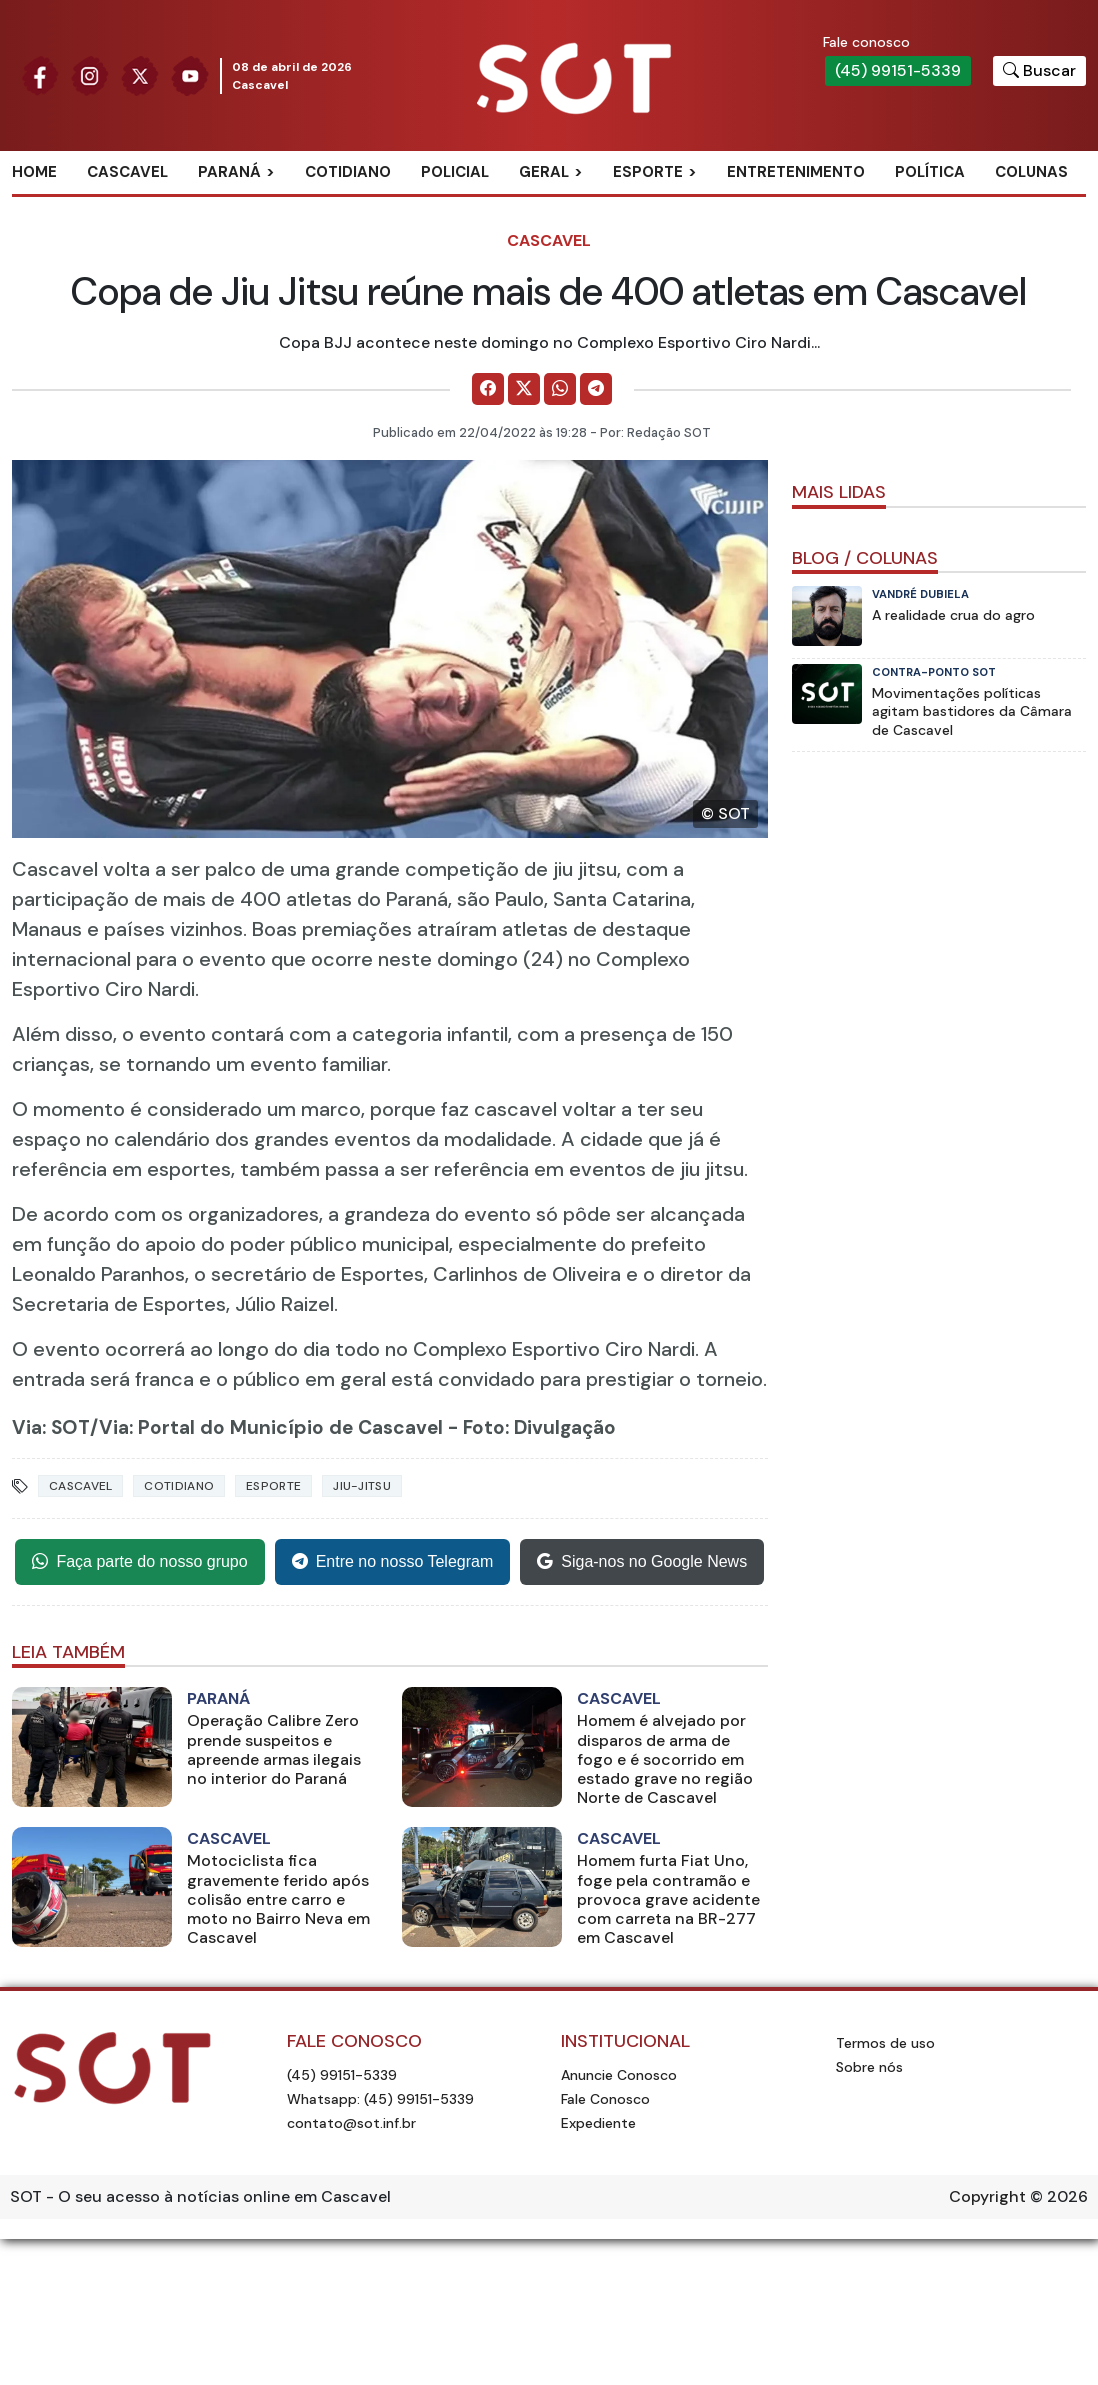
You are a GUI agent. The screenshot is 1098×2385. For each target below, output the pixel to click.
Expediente (598, 2123)
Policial (455, 172)
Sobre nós (869, 2067)
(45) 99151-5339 (898, 70)
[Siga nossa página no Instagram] (90, 74)
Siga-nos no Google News (642, 1562)
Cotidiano (348, 172)
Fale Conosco (605, 2099)
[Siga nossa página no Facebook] (40, 74)
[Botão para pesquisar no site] (1039, 71)
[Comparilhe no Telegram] (596, 389)
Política (930, 172)
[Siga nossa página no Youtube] (190, 74)
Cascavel (127, 172)
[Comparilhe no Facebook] (488, 389)
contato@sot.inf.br (351, 2123)
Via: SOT (51, 1427)
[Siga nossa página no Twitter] (140, 74)
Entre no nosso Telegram (393, 1562)
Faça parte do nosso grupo (139, 1562)
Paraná (229, 172)
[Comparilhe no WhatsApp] (560, 389)
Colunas (1031, 172)
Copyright (987, 2196)
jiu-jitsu (362, 1486)
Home (34, 172)
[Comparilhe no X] (524, 389)
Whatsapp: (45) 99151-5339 (380, 2099)
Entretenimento (796, 172)
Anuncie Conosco (619, 2075)
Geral (544, 172)
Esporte (648, 172)
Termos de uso (885, 2043)
